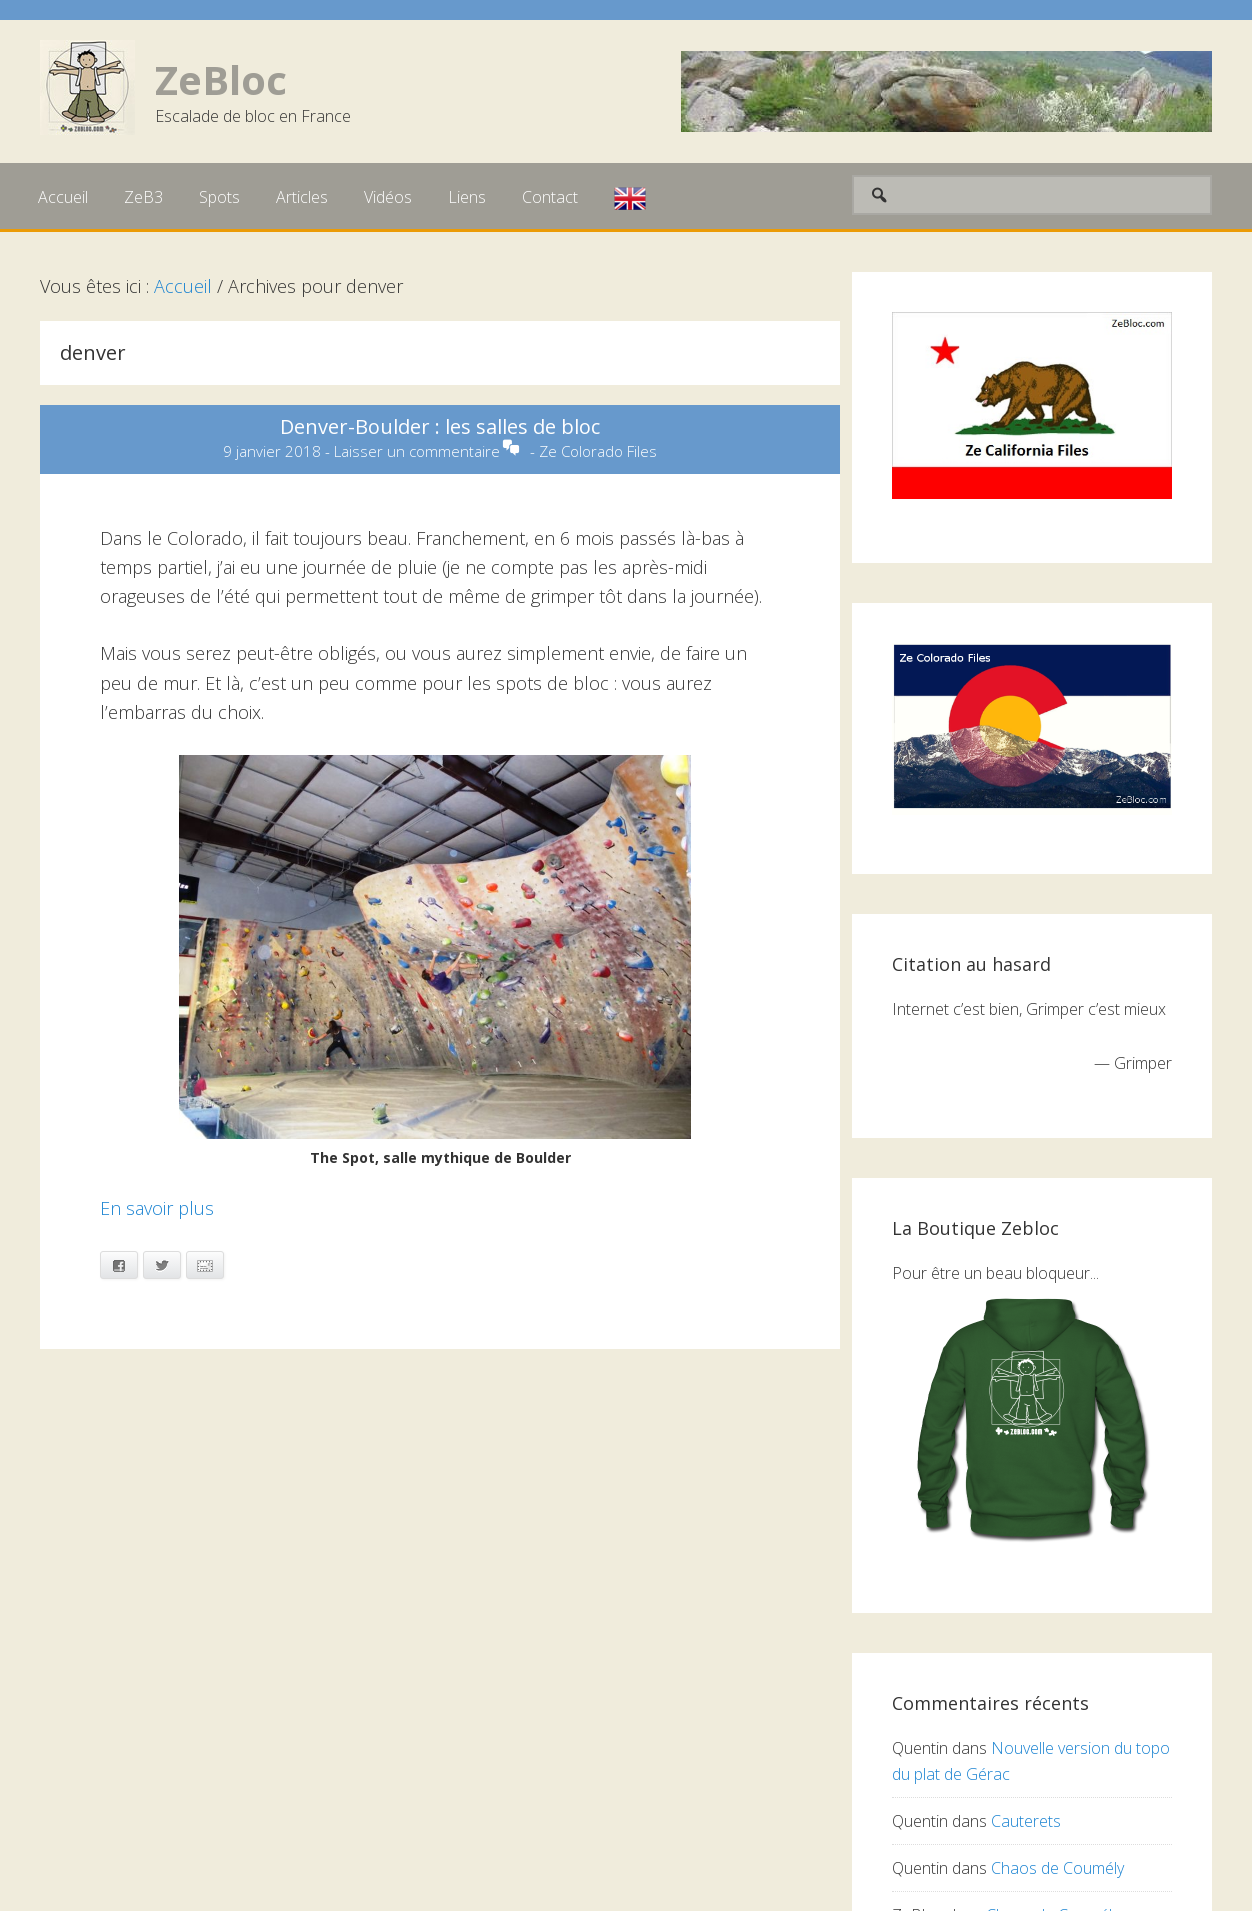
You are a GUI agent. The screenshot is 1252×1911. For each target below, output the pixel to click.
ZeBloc (221, 79)
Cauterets (1026, 1821)
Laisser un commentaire (417, 451)
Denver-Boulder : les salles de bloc (440, 426)
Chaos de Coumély (1057, 1868)
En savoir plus (157, 1208)
